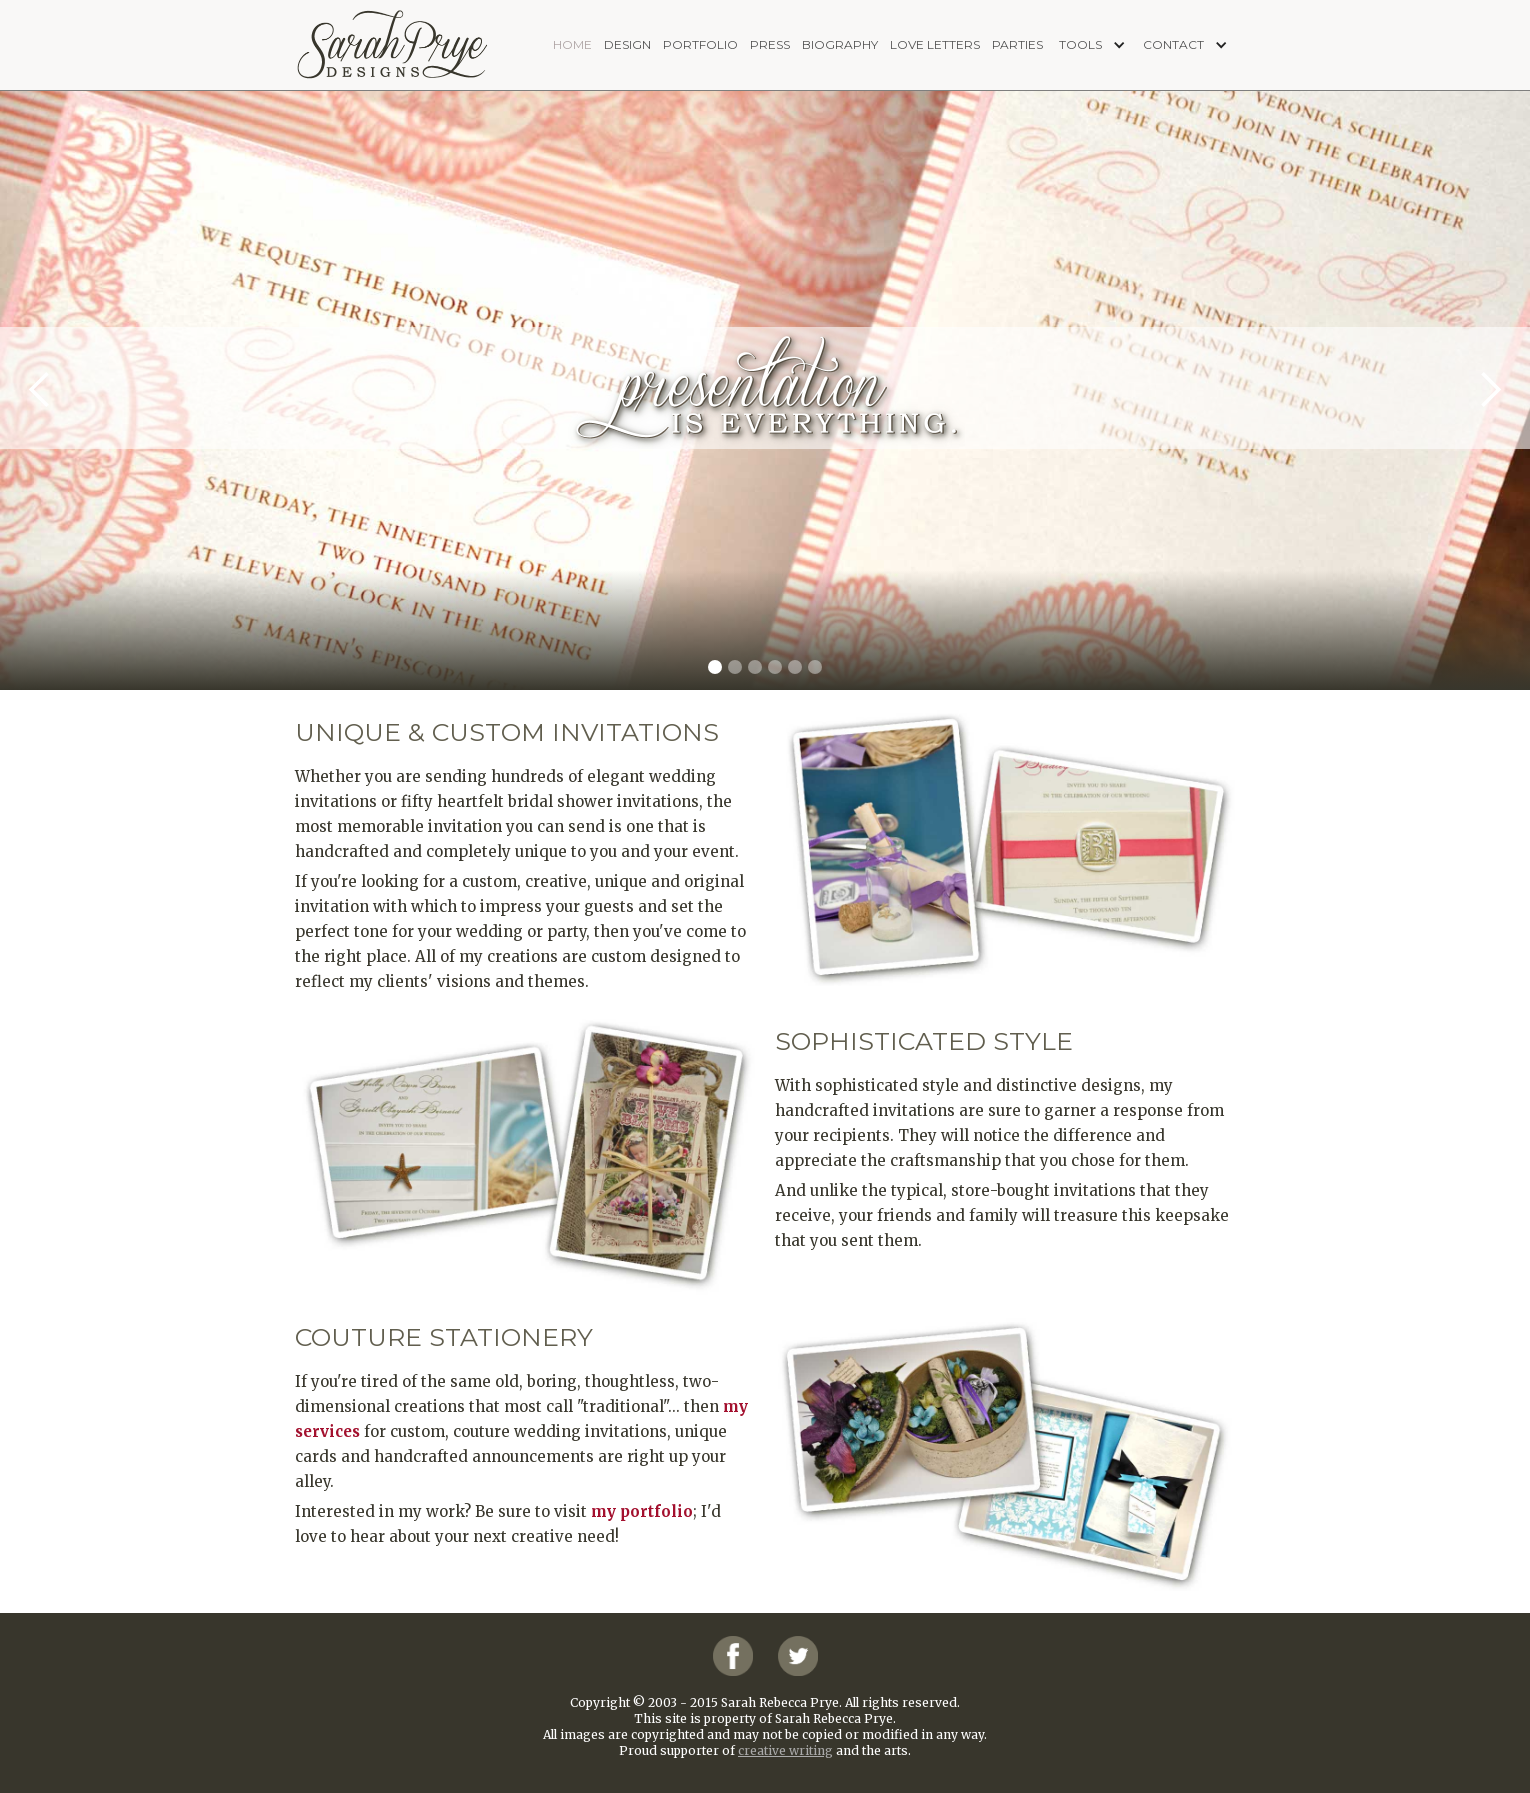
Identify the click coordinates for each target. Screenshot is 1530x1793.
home (572, 44)
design (627, 44)
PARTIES (1017, 44)
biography (840, 44)
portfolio (700, 44)
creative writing (785, 1750)
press (770, 44)
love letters (935, 44)
